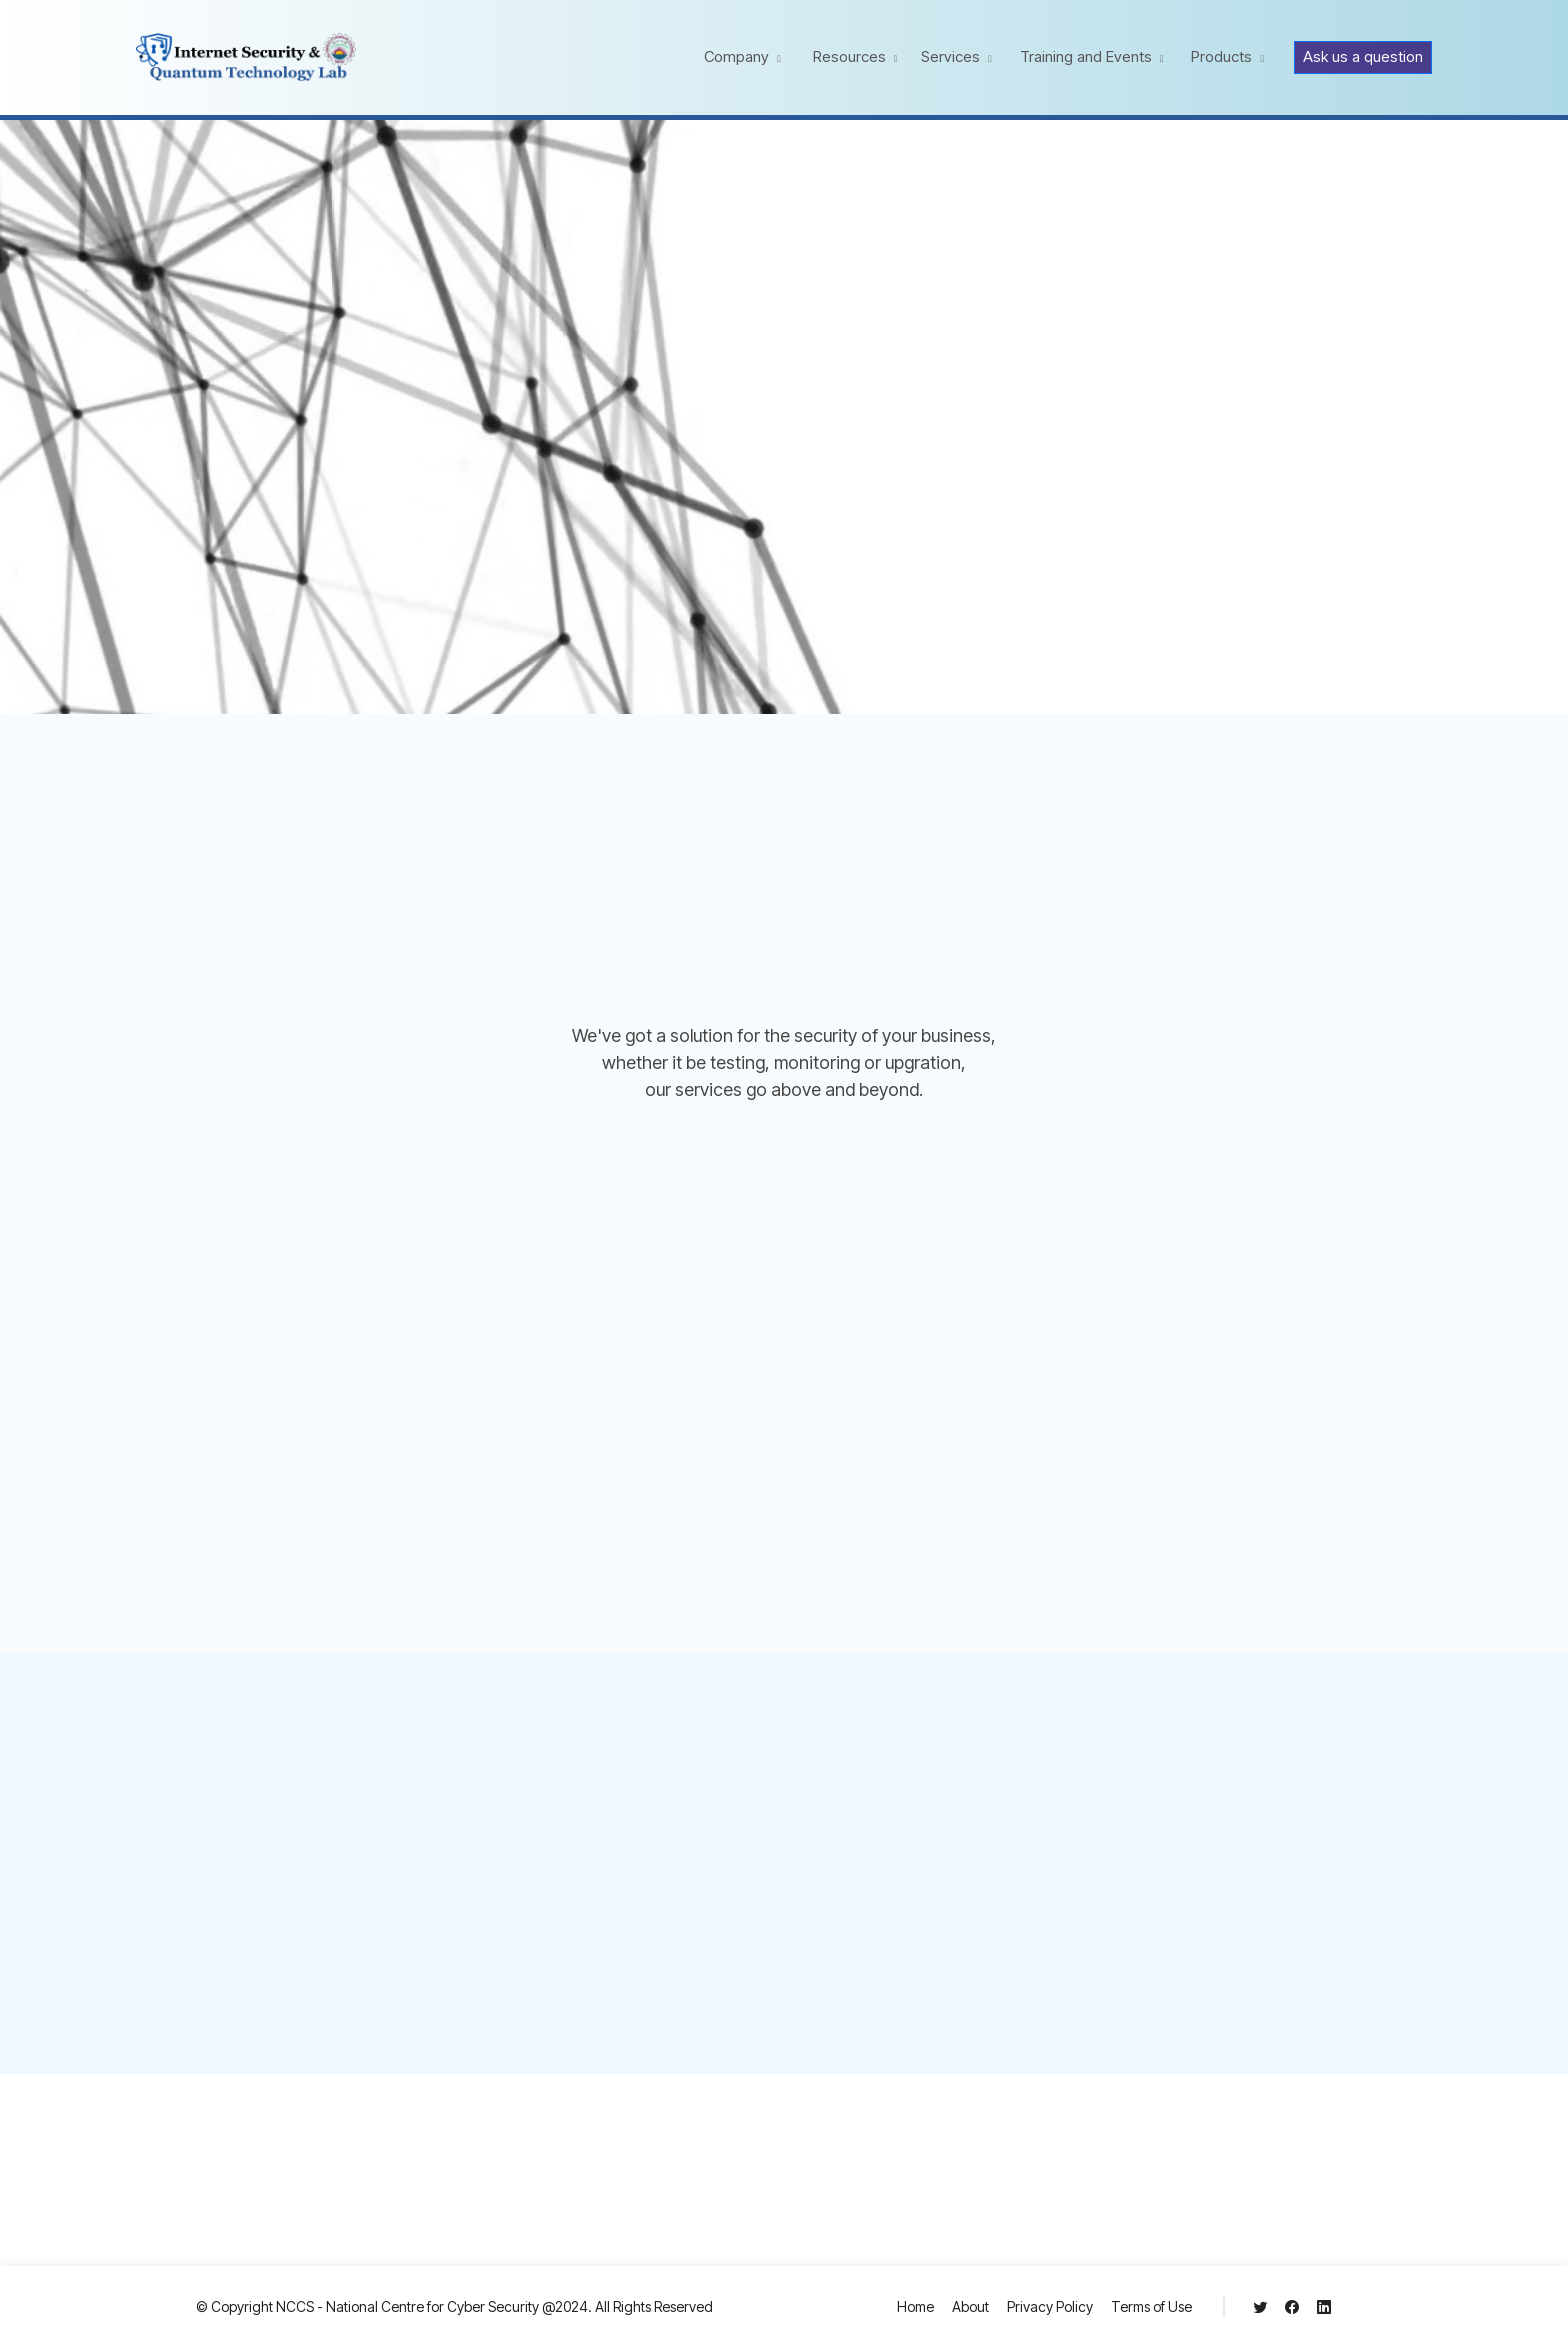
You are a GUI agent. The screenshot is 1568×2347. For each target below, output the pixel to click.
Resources (849, 56)
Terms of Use (1151, 2306)
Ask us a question (1363, 56)
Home (915, 2306)
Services (950, 56)
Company (736, 56)
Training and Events (1086, 56)
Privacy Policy (1050, 2306)
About (970, 2306)
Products (1221, 56)
